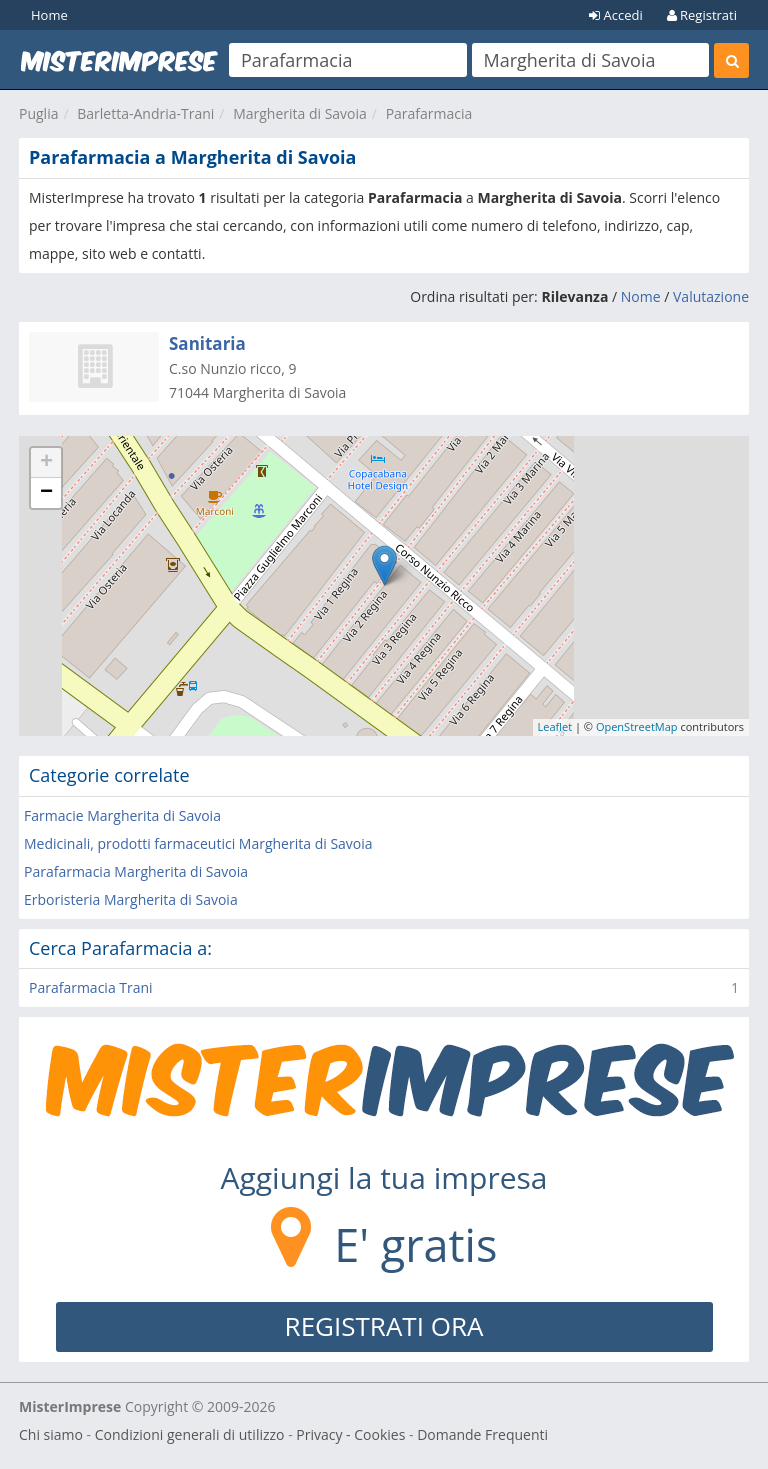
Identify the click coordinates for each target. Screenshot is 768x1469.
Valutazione (711, 296)
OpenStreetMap (637, 726)
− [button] (46, 493)
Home (49, 15)
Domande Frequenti (482, 1434)
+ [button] (46, 463)
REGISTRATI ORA (384, 1326)
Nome (641, 296)
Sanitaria (207, 343)
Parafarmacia (429, 113)
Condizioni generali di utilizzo (190, 1434)
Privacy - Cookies (350, 1434)
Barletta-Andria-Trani (145, 113)
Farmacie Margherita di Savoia (122, 815)
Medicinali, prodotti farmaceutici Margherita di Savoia (198, 843)
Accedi (616, 15)
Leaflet (555, 726)
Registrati (702, 15)
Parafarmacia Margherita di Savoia (136, 871)
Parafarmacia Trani (91, 987)
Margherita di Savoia (300, 113)
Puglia (38, 113)
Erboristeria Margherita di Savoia (131, 899)
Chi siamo (51, 1434)
